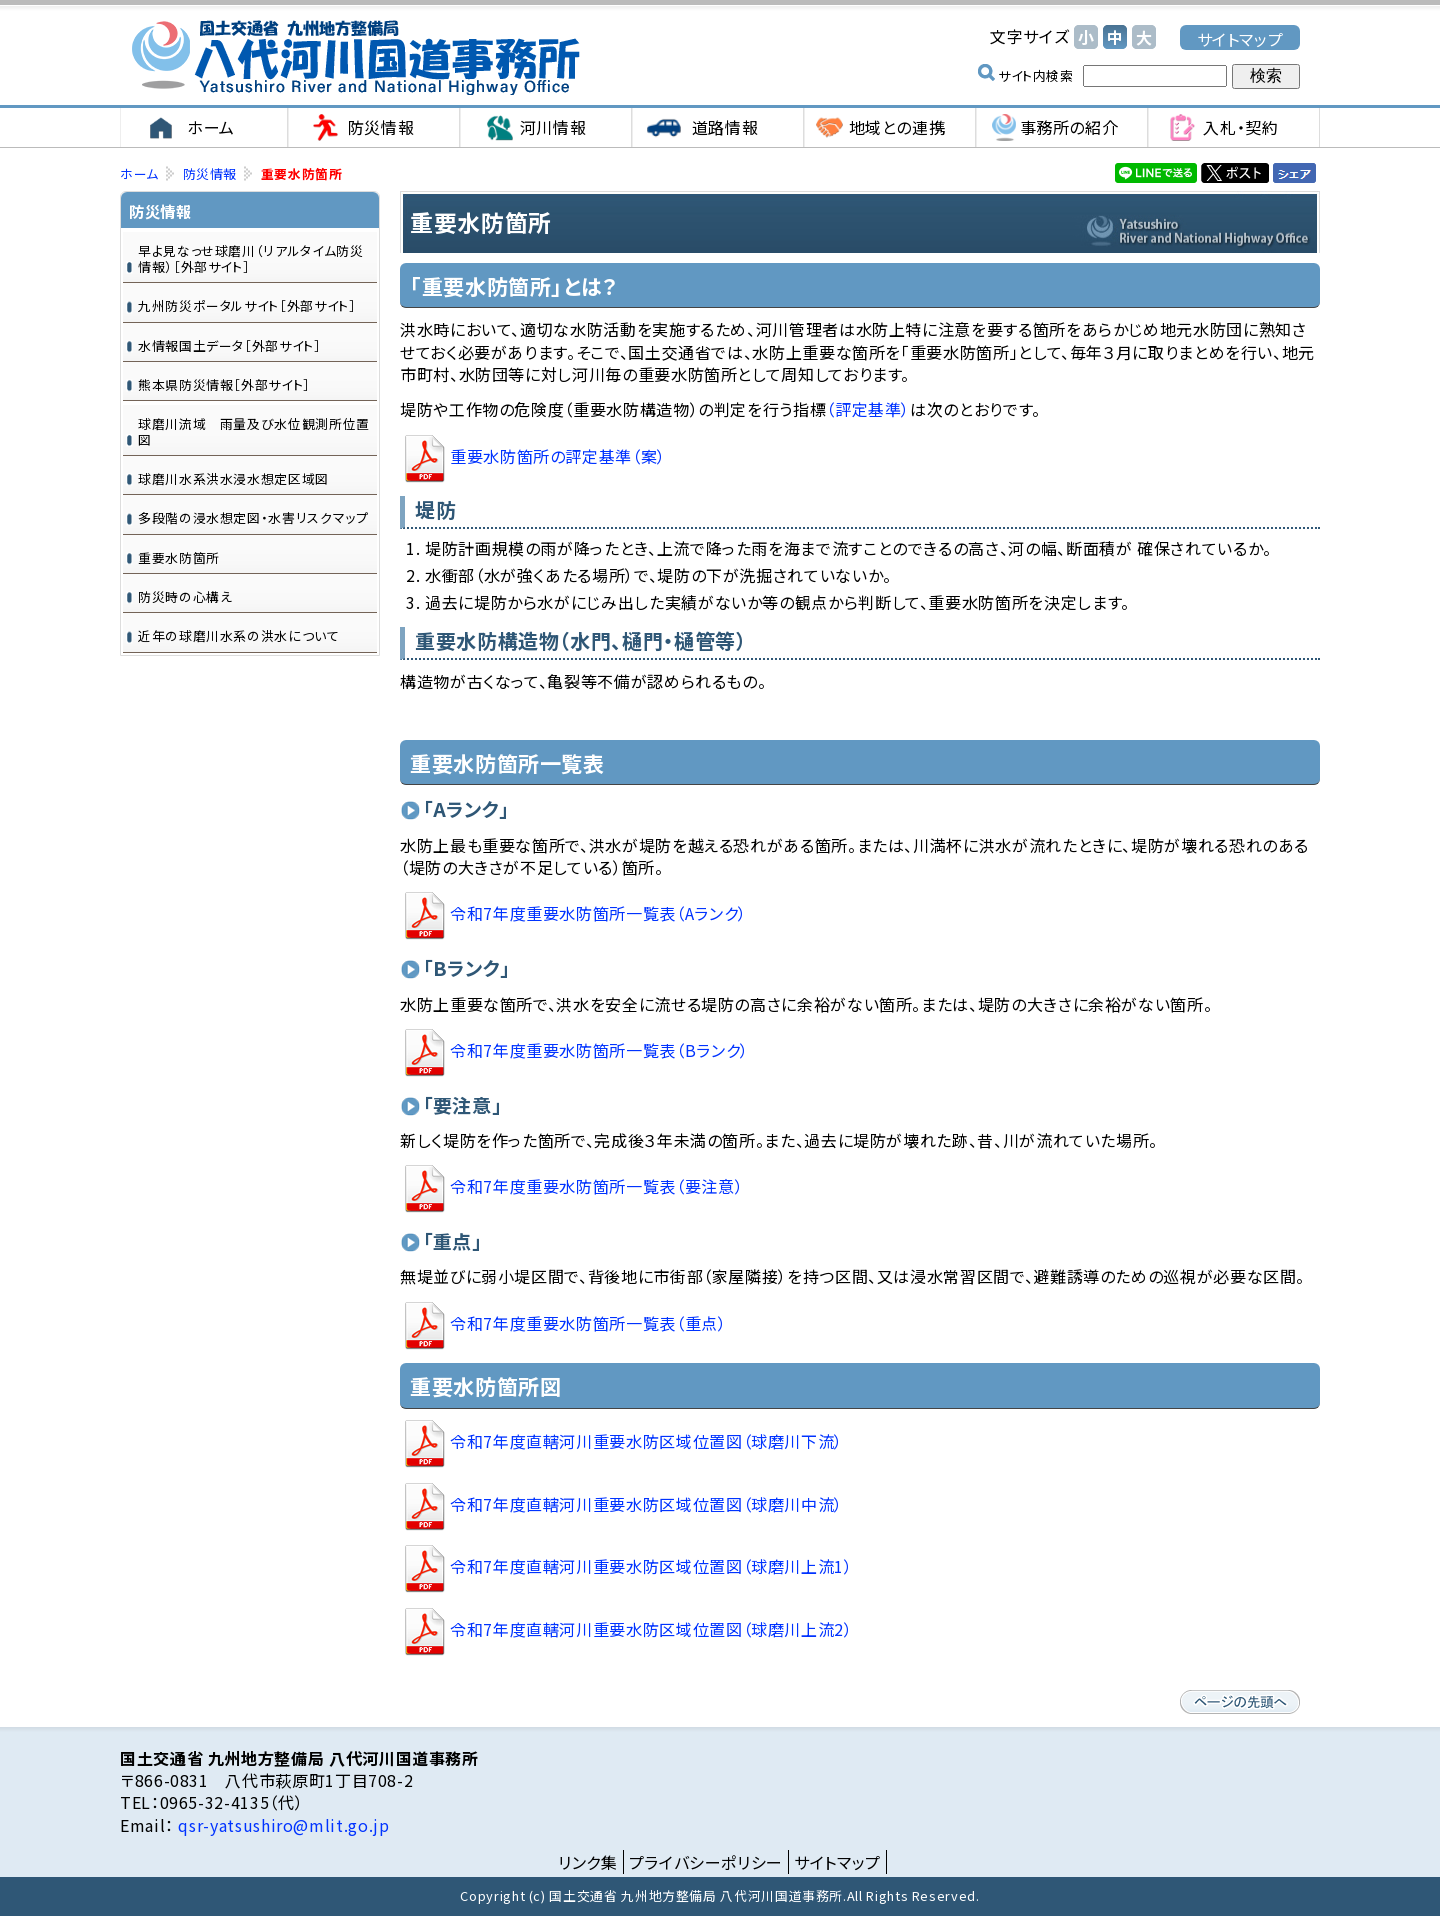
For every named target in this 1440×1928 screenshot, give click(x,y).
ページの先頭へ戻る (1240, 1702)
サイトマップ (1240, 38)
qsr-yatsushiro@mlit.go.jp (282, 1825)
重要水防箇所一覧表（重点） (588, 1323)
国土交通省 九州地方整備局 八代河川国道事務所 (355, 57)
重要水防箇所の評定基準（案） (558, 456)
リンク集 (588, 1862)
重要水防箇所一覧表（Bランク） (599, 1050)
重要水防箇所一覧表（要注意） (596, 1186)
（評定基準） (868, 409)
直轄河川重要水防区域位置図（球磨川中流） (646, 1504)
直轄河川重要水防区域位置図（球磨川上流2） (651, 1629)
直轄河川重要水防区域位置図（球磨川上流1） (651, 1567)
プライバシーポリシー (706, 1862)
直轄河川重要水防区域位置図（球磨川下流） (646, 1441)
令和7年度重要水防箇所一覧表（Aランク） (598, 914)
